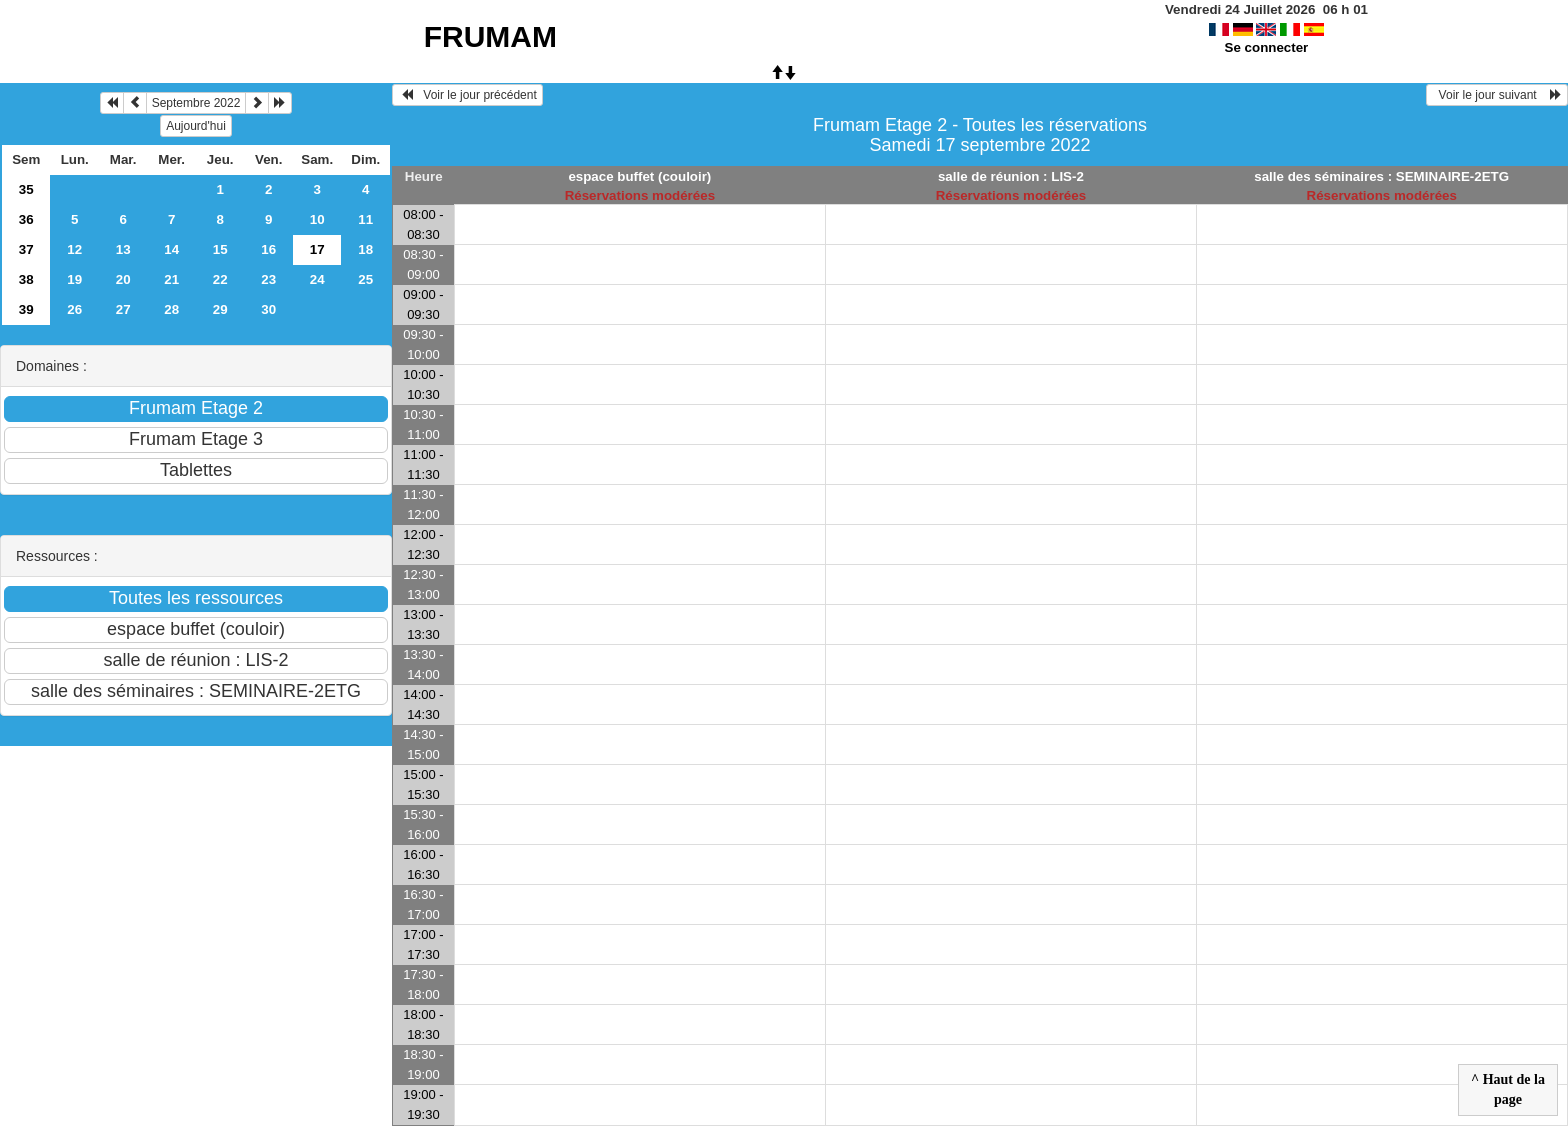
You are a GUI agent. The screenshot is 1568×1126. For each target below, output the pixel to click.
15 (220, 249)
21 (171, 279)
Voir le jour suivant (1497, 95)
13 (123, 249)
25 (365, 279)
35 (26, 189)
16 (268, 249)
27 (123, 309)
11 (365, 219)
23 (268, 279)
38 (26, 279)
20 (123, 279)
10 (317, 219)
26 (74, 309)
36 (26, 219)
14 (171, 249)
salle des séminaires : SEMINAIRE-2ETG (1381, 176)
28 (171, 309)
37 (26, 249)
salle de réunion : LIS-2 (1011, 176)
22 (220, 279)
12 (74, 249)
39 (26, 309)
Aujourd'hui (196, 126)
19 (74, 279)
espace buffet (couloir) (639, 176)
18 (365, 249)
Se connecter (1267, 47)
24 (317, 279)
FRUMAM (490, 36)
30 (268, 309)
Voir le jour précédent (467, 95)
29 (220, 309)
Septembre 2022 (196, 103)
